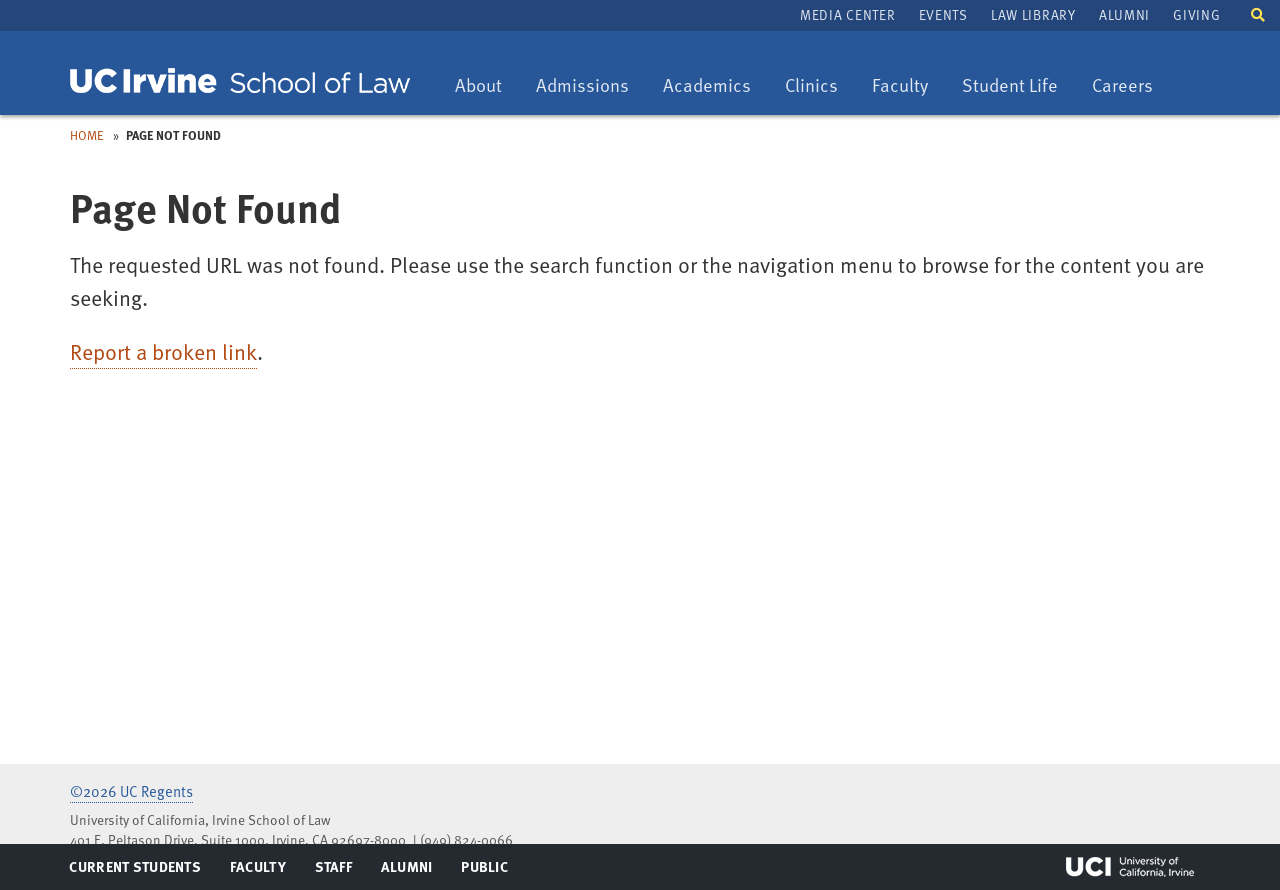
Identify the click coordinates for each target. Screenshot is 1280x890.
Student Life (1009, 86)
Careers (1129, 86)
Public (485, 871)
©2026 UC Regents (131, 791)
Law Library (1033, 14)
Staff (339, 871)
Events (943, 14)
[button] (1258, 13)
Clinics (818, 86)
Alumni (1124, 14)
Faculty (907, 86)
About (485, 86)
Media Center (847, 14)
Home (87, 135)
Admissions (582, 86)
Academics (706, 86)
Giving (1196, 14)
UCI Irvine (1130, 867)
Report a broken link (163, 351)
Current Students (134, 871)
